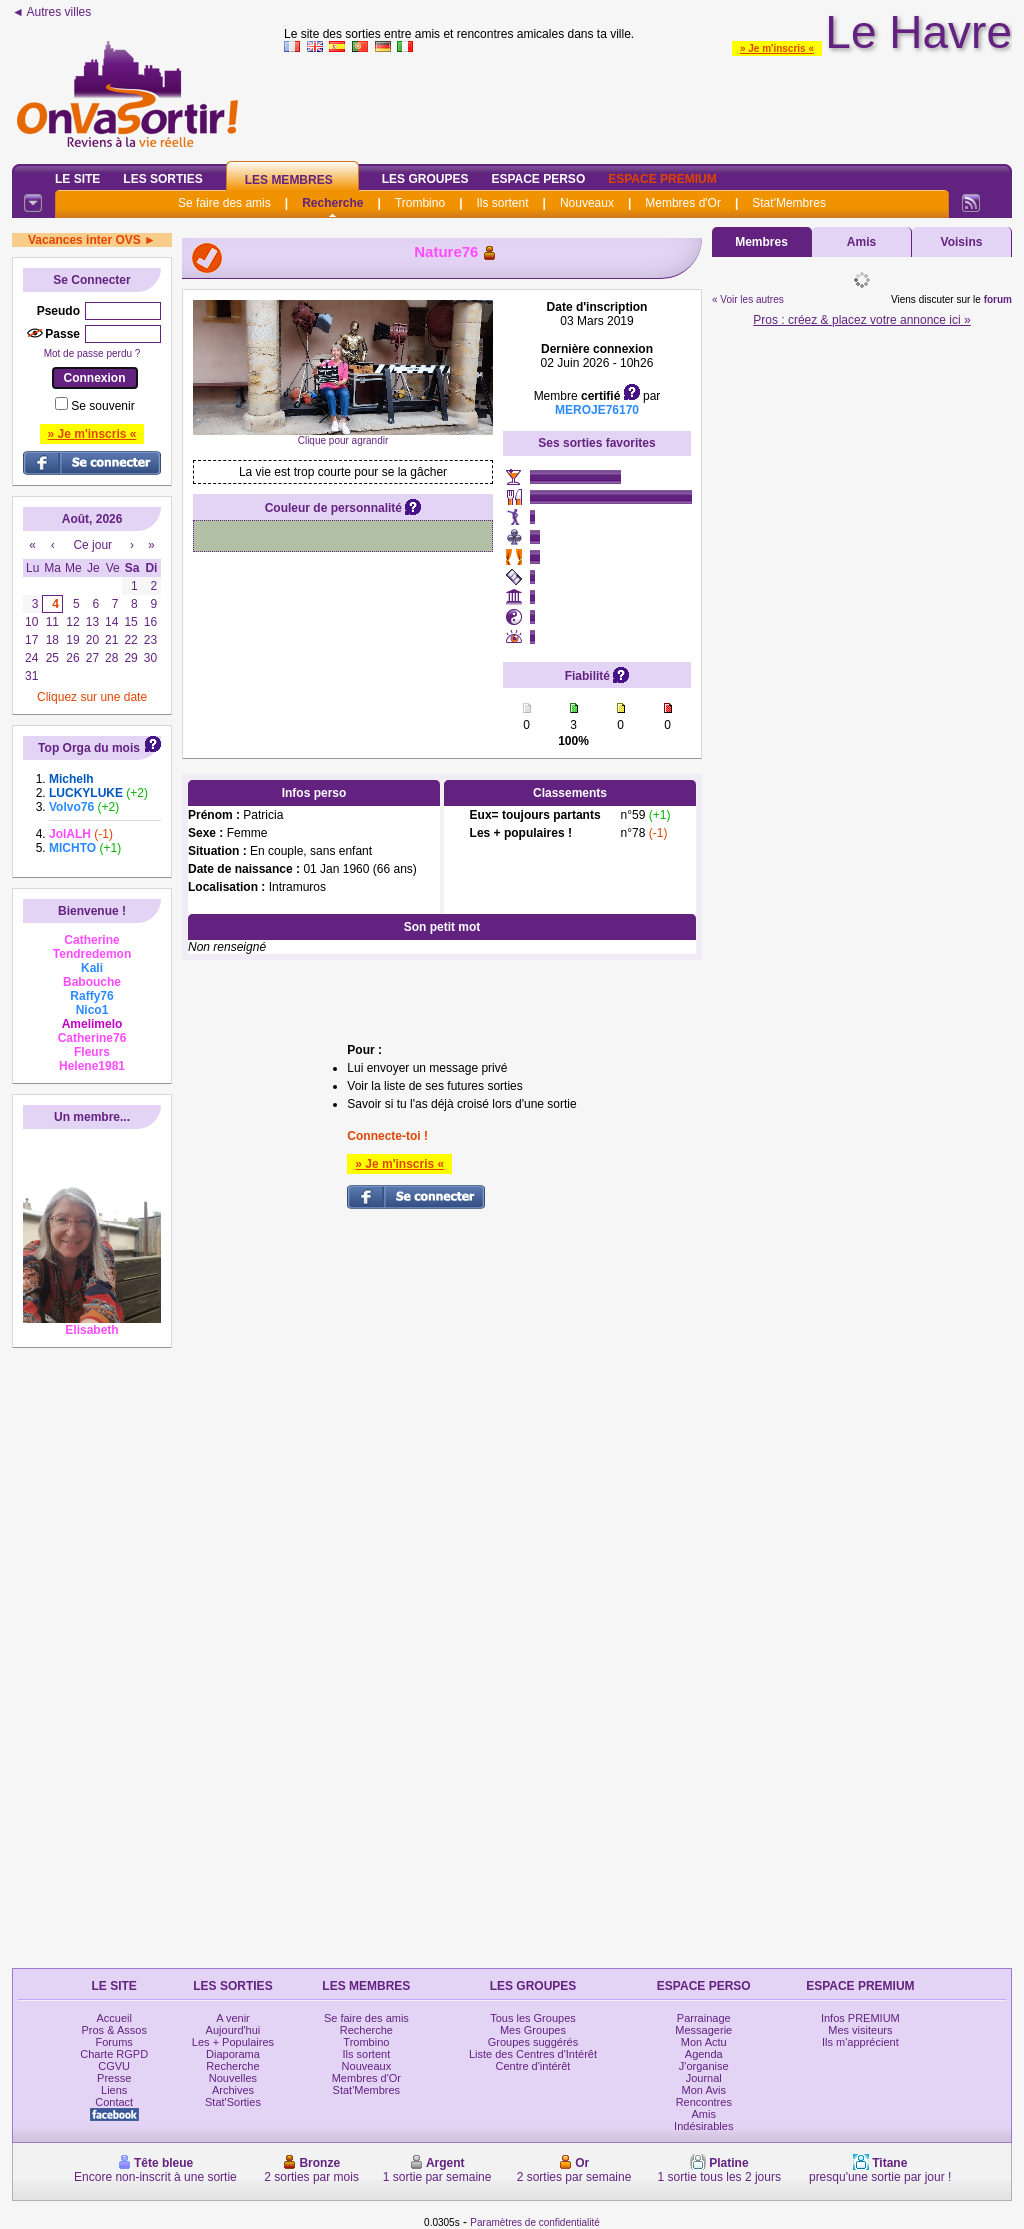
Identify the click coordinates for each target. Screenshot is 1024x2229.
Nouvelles (233, 2078)
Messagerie (703, 2030)
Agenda (704, 2054)
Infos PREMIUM (860, 2018)
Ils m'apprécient (860, 2042)
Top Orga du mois (89, 748)
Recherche (332, 203)
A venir (233, 2018)
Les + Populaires (233, 2042)
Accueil (113, 2018)
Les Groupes (425, 179)
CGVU (114, 2066)
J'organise (704, 2066)
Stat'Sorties (233, 2102)
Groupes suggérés (533, 2042)
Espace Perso (538, 179)
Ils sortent (502, 203)
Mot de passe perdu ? (92, 353)
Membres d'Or (683, 203)
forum (998, 299)
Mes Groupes (533, 2030)
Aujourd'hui (233, 2030)
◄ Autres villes (51, 12)
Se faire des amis (224, 203)
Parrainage (704, 2018)
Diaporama (233, 2054)
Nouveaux (587, 203)
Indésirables (703, 2126)
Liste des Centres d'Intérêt (533, 2054)
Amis (861, 242)
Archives (233, 2090)
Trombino (420, 203)
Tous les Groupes (533, 2018)
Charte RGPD (114, 2054)
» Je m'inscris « (777, 48)
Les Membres (289, 180)
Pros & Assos (113, 2030)
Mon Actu (704, 2042)
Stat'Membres (789, 203)
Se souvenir (102, 406)
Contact (114, 2102)
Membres (761, 242)
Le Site (77, 179)
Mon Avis (704, 2090)
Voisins (962, 242)
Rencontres (704, 2102)
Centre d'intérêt (533, 2066)
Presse (114, 2078)
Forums (114, 2042)
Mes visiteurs (860, 2030)
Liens (114, 2090)
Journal (704, 2078)
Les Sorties (162, 179)
